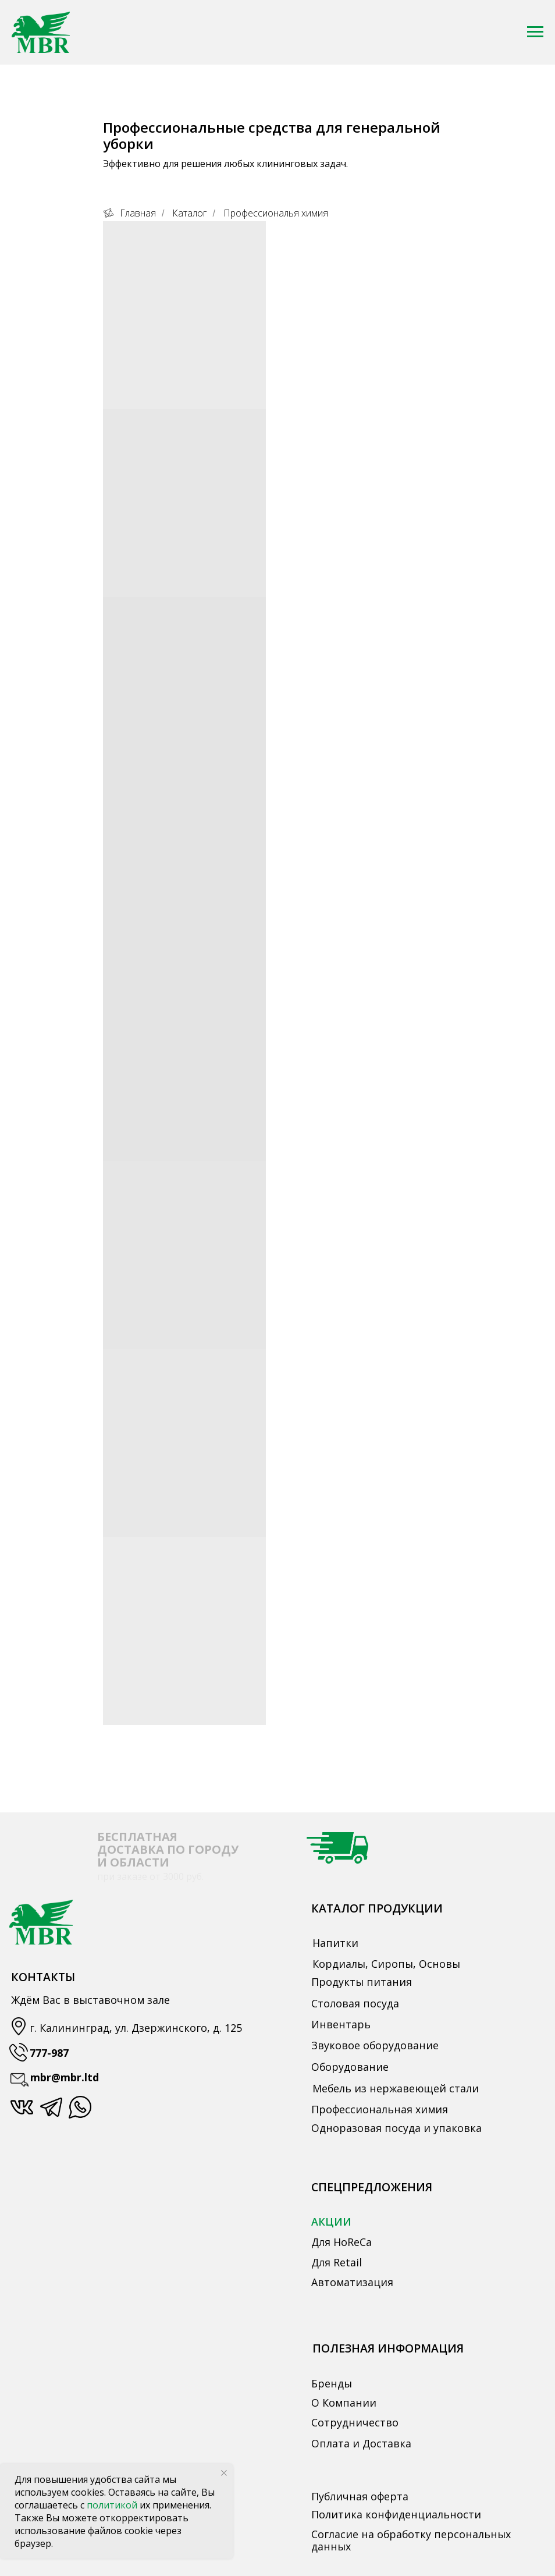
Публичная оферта (359, 2496)
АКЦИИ (331, 2222)
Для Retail (336, 2262)
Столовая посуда (355, 2003)
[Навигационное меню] (535, 32)
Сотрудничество (355, 2422)
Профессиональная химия (379, 2109)
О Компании (343, 2403)
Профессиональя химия (275, 213)
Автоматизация (352, 2282)
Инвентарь (341, 2024)
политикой (113, 2505)
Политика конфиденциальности (396, 2514)
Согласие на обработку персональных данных (411, 2540)
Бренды (331, 2383)
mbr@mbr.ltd (64, 2077)
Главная (129, 213)
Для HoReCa (341, 2242)
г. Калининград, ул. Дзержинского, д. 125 (136, 2028)
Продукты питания (361, 1982)
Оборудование (350, 2067)
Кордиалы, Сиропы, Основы (386, 1964)
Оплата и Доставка (361, 2443)
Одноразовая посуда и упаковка (396, 2128)
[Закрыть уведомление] (224, 2473)
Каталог (189, 213)
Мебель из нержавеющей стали (395, 2088)
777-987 (49, 2053)
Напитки (335, 1943)
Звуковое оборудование (375, 2045)
